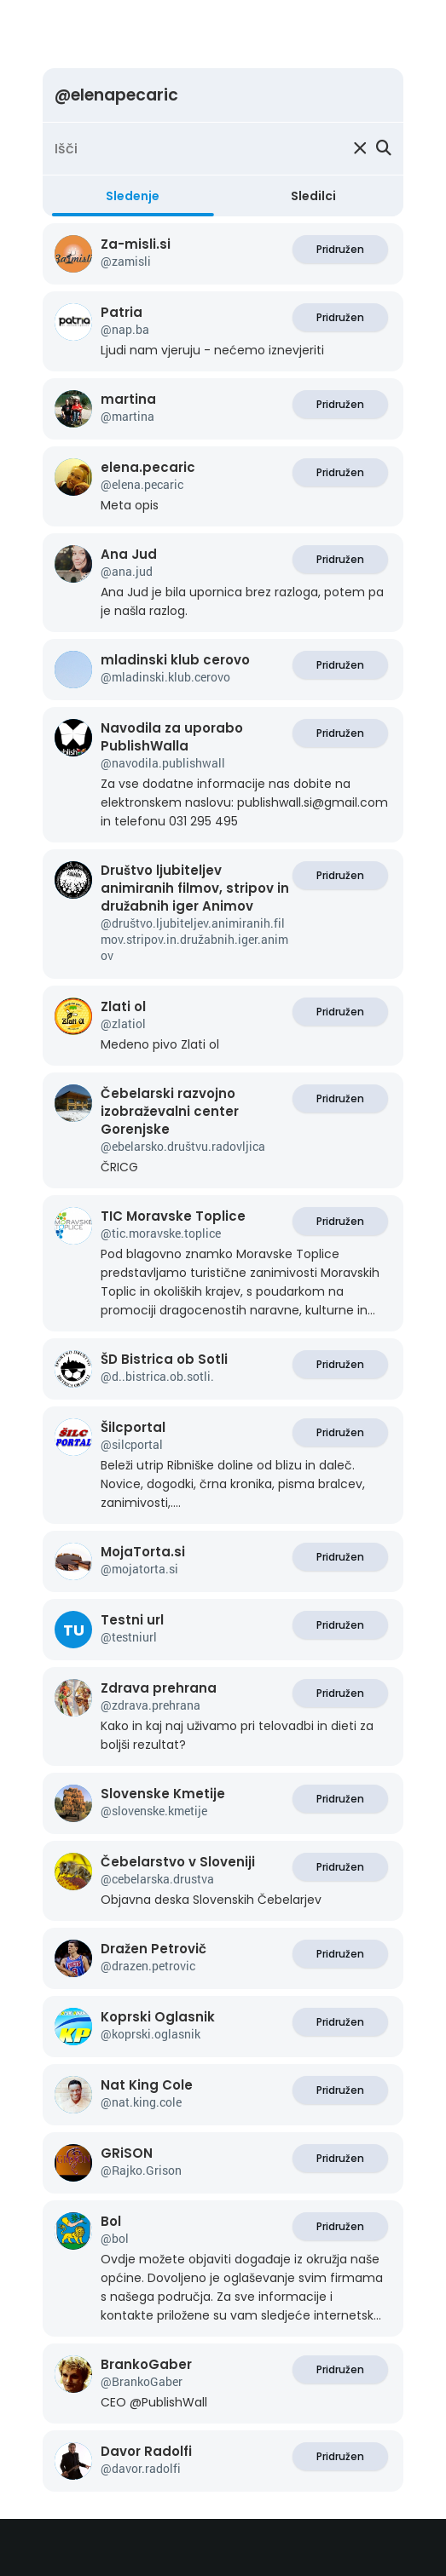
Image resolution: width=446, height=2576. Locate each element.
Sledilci (313, 195)
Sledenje (132, 195)
